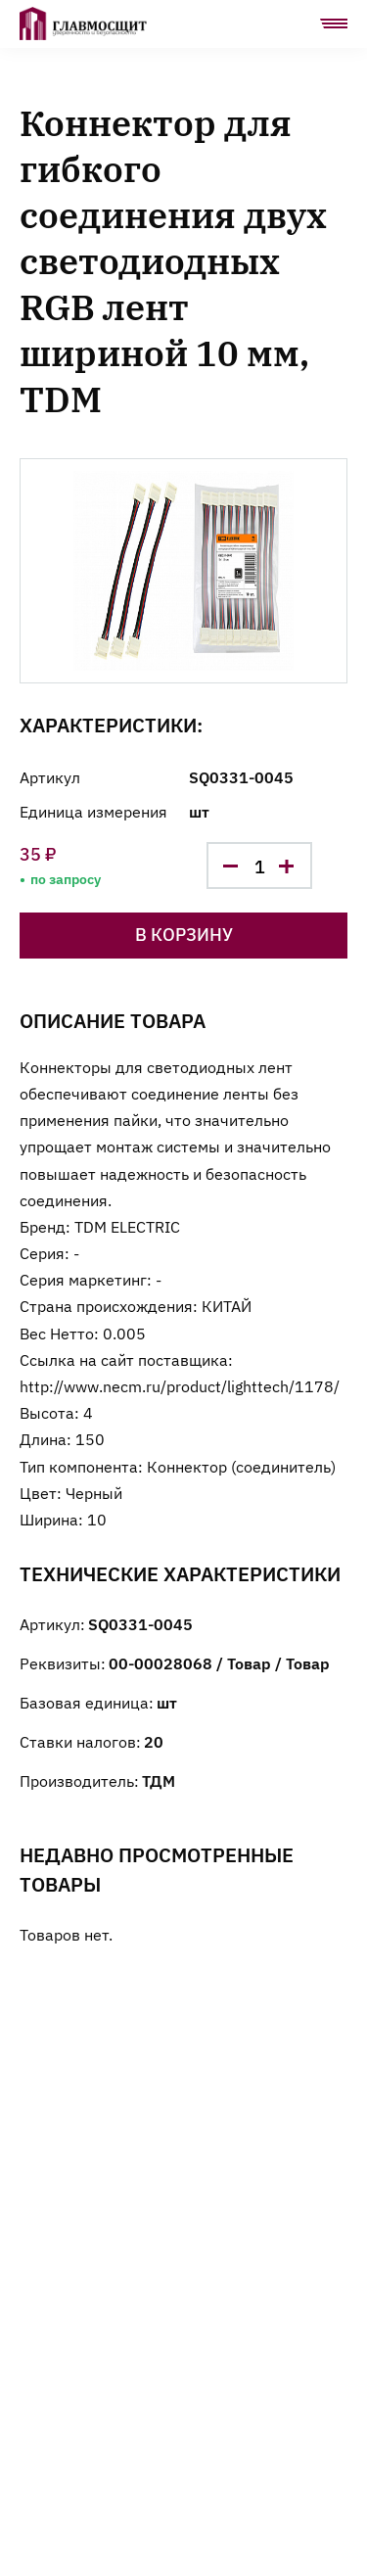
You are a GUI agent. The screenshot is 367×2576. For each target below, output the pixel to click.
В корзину (184, 933)
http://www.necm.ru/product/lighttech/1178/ (180, 1385)
